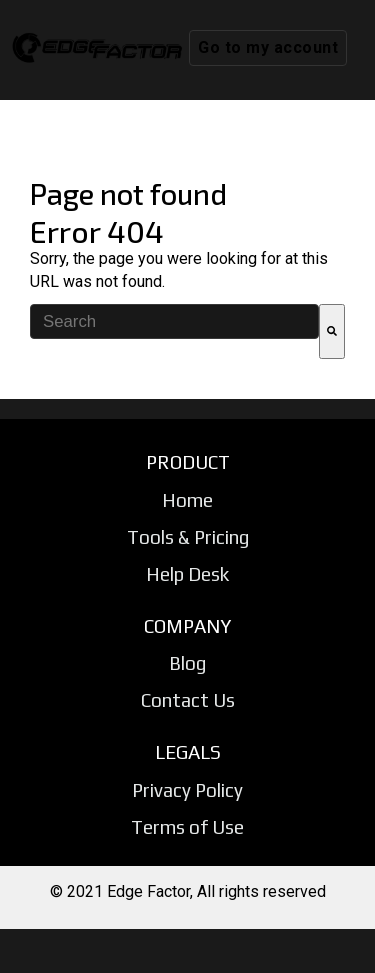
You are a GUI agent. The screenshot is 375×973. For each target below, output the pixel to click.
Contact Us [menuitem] (188, 700)
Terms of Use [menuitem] (187, 827)
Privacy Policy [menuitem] (187, 790)
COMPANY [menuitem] (187, 626)
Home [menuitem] (187, 500)
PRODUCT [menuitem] (188, 462)
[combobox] (174, 322)
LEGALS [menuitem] (188, 752)
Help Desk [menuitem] (187, 574)
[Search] (332, 332)
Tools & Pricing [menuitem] (188, 537)
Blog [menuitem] (187, 663)
